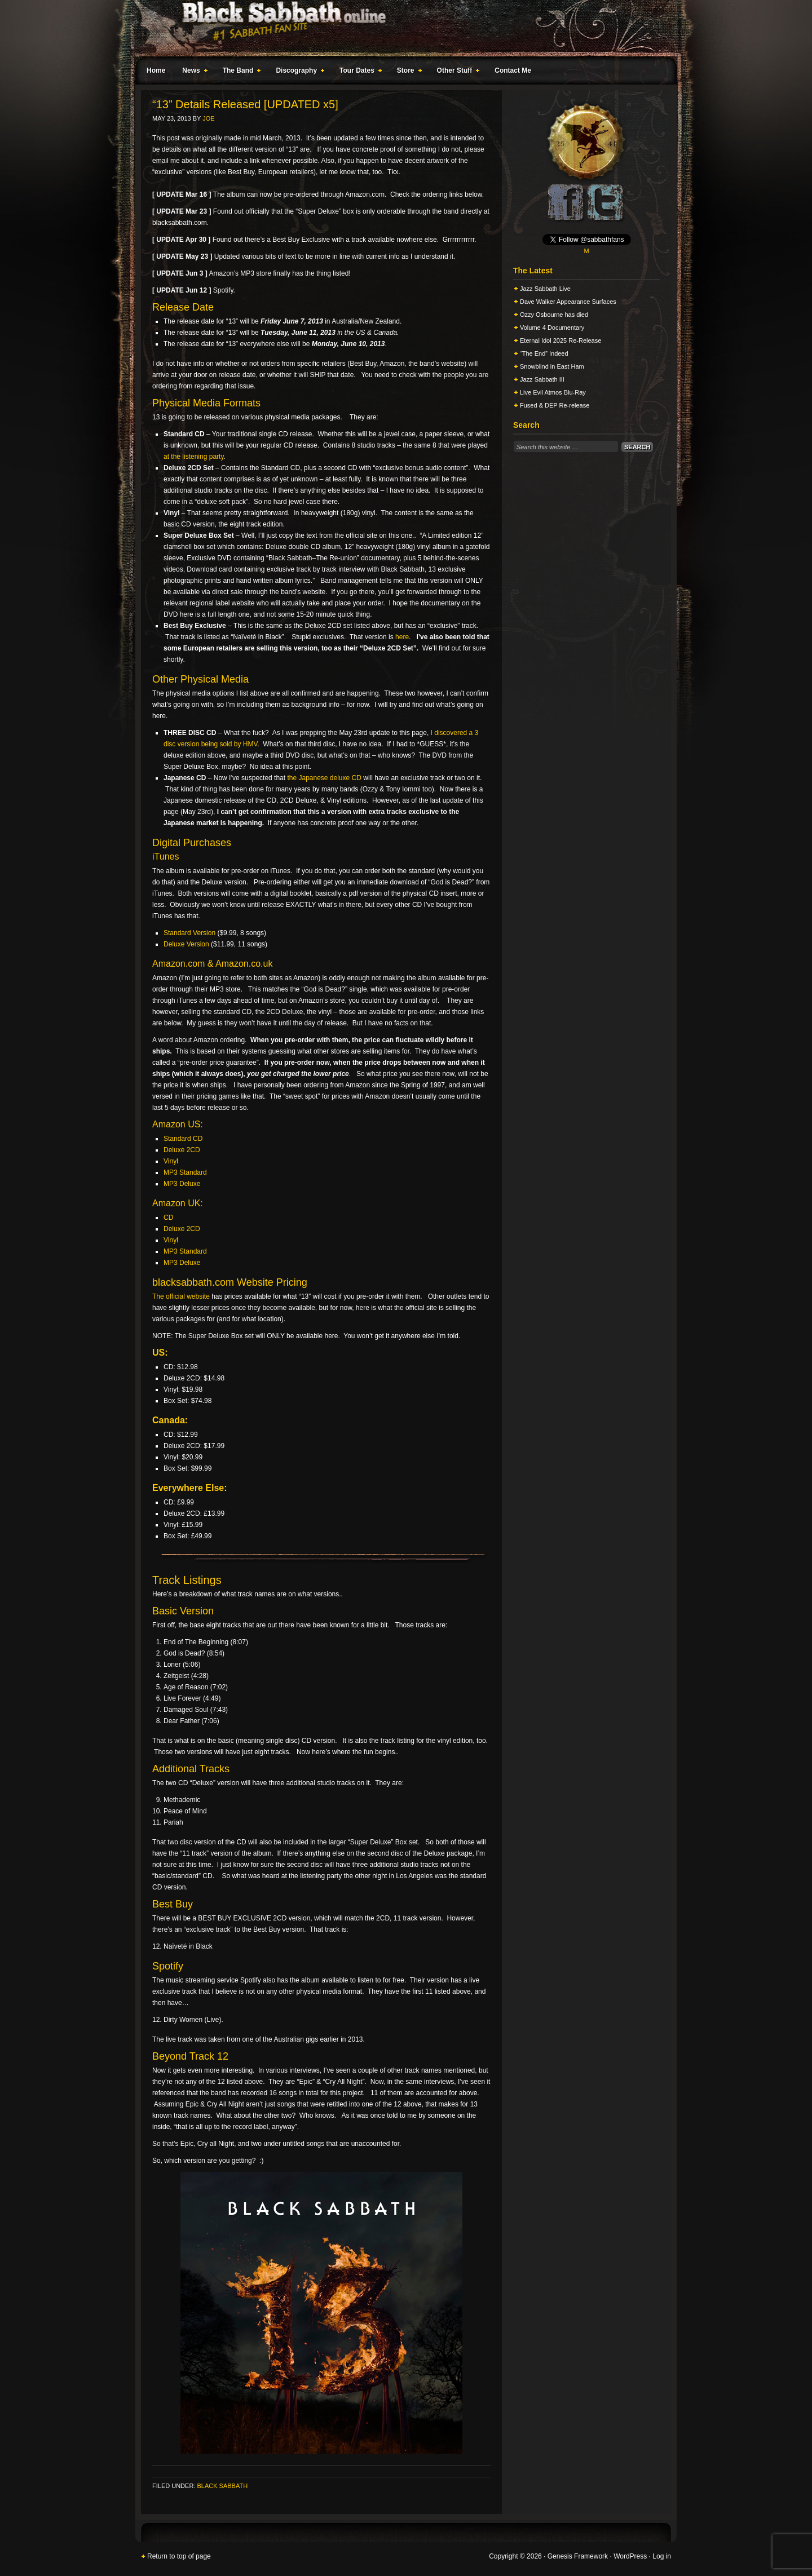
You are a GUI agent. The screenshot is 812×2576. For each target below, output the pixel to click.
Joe (208, 118)
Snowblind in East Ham (552, 366)
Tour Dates (358, 72)
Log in (661, 2556)
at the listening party (194, 457)
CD (168, 1217)
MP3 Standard (185, 1172)
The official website (181, 1296)
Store (407, 72)
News (192, 72)
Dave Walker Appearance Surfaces (568, 301)
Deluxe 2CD (182, 1150)
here (402, 637)
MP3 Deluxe (182, 1184)
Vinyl (171, 1161)
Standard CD (183, 1139)
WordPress (630, 2556)
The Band (239, 72)
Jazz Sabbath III (542, 379)
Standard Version (189, 933)
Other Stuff (456, 72)
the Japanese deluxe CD (324, 778)
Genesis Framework (578, 2556)
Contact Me (513, 70)
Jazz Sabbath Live (545, 288)
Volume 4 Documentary (552, 327)
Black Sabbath (222, 2485)
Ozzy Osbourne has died (554, 314)
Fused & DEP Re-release (554, 405)
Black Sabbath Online (400, 28)
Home (156, 70)
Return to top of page (179, 2556)
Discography (297, 72)
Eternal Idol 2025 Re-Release (560, 340)
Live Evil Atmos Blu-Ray (553, 392)
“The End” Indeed (544, 353)
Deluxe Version (186, 944)
